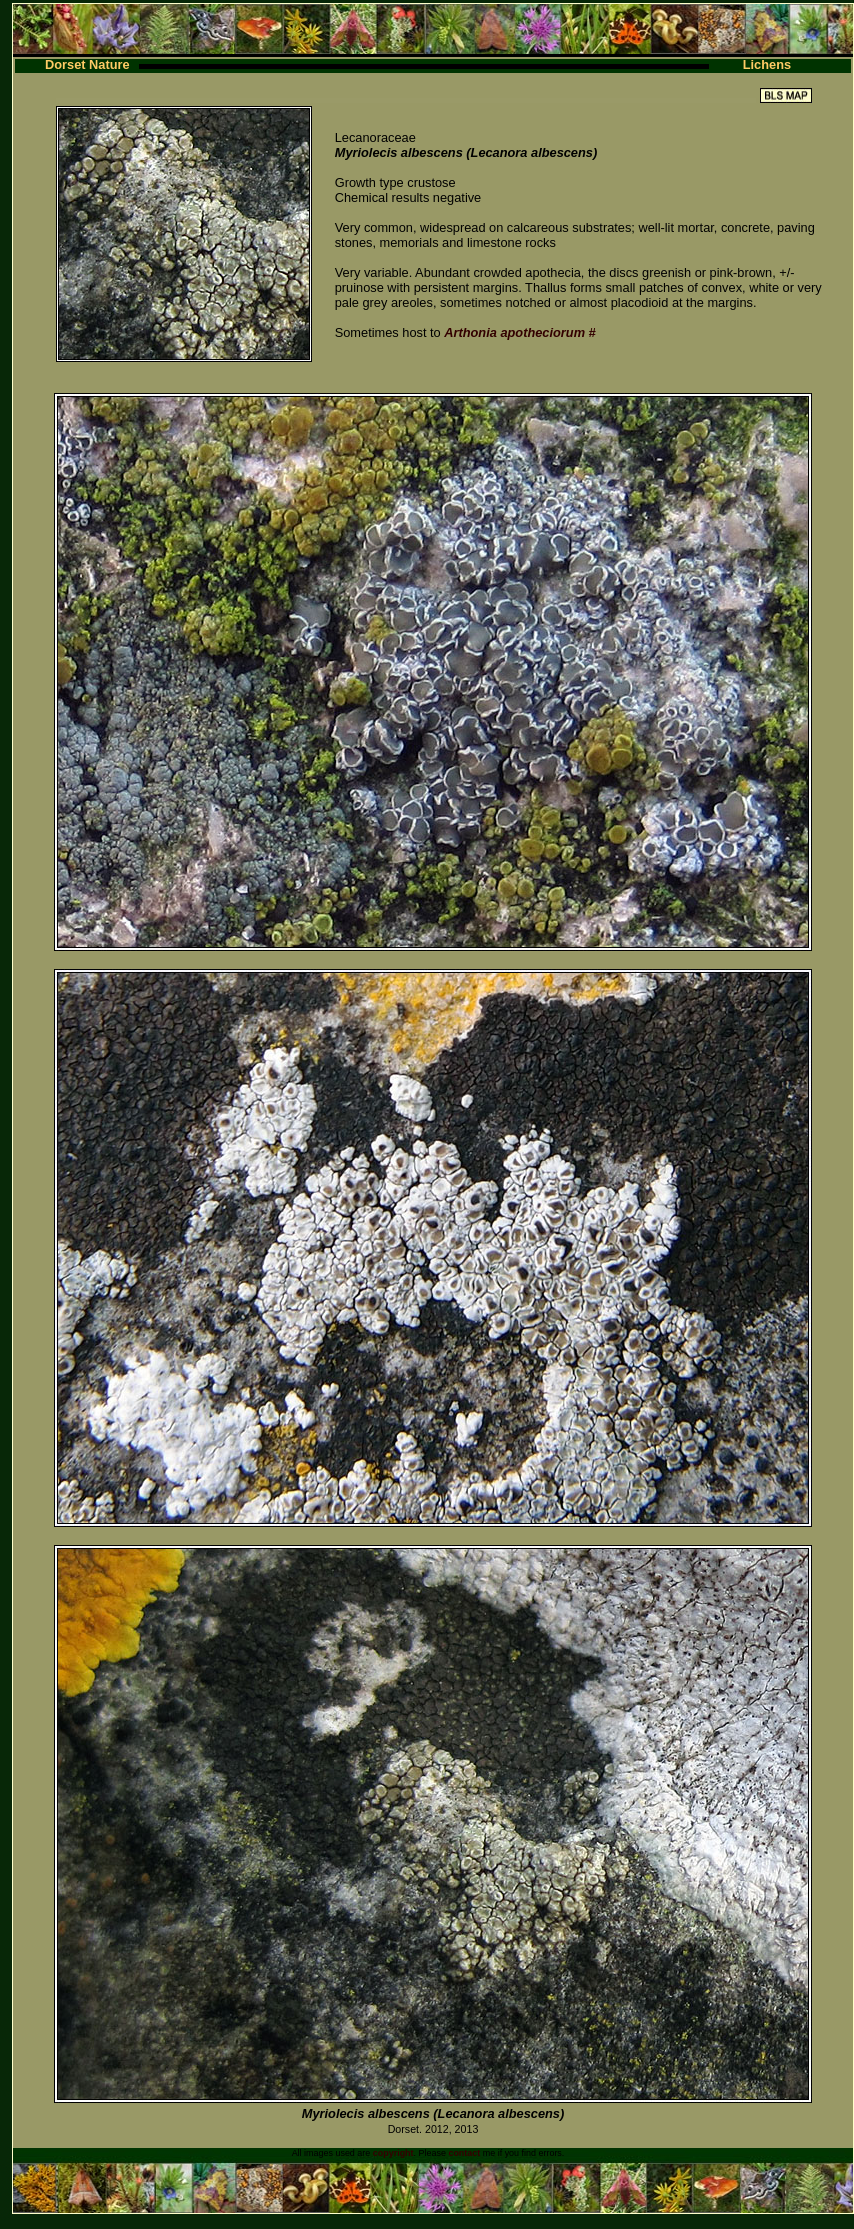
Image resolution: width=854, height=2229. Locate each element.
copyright (393, 2153)
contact (464, 2153)
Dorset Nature (87, 64)
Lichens (767, 64)
